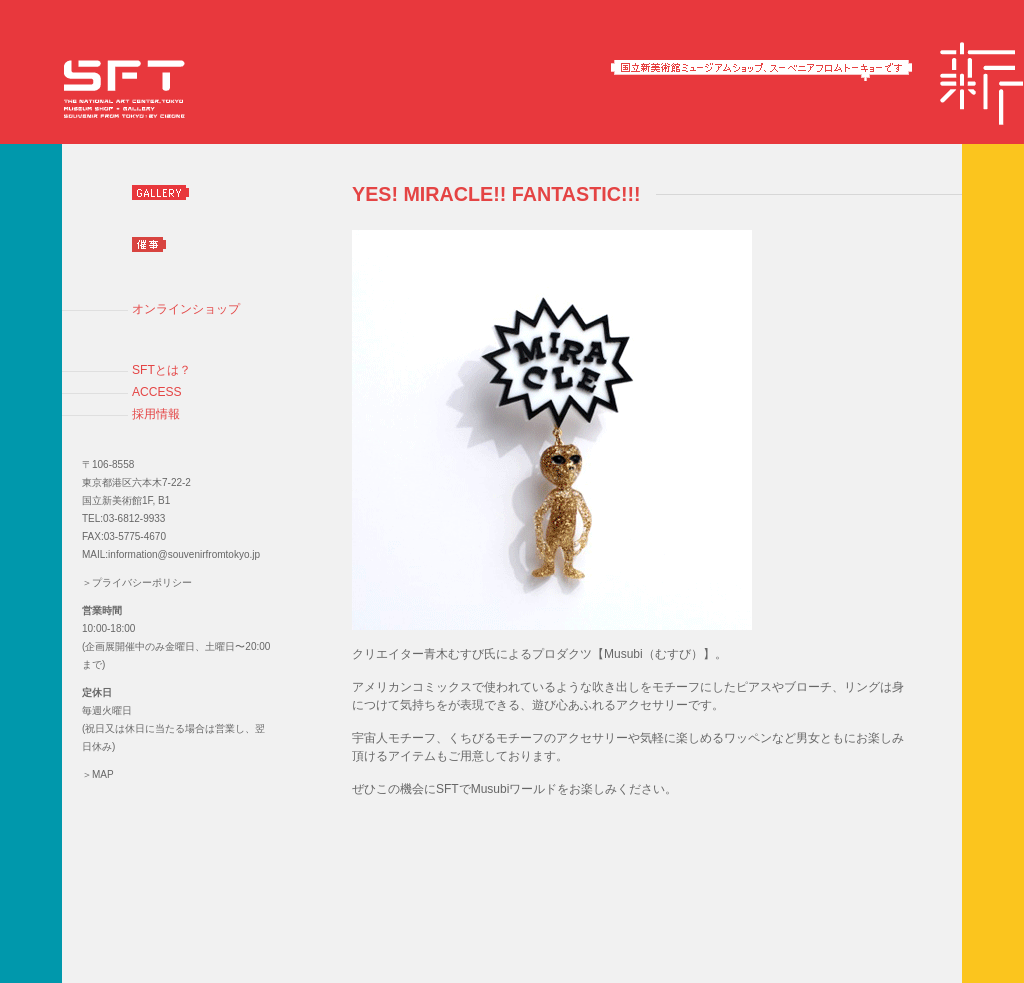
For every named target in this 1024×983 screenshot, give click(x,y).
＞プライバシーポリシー (137, 582)
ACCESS (157, 392)
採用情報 (156, 414)
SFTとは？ (161, 370)
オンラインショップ (186, 309)
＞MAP (98, 774)
